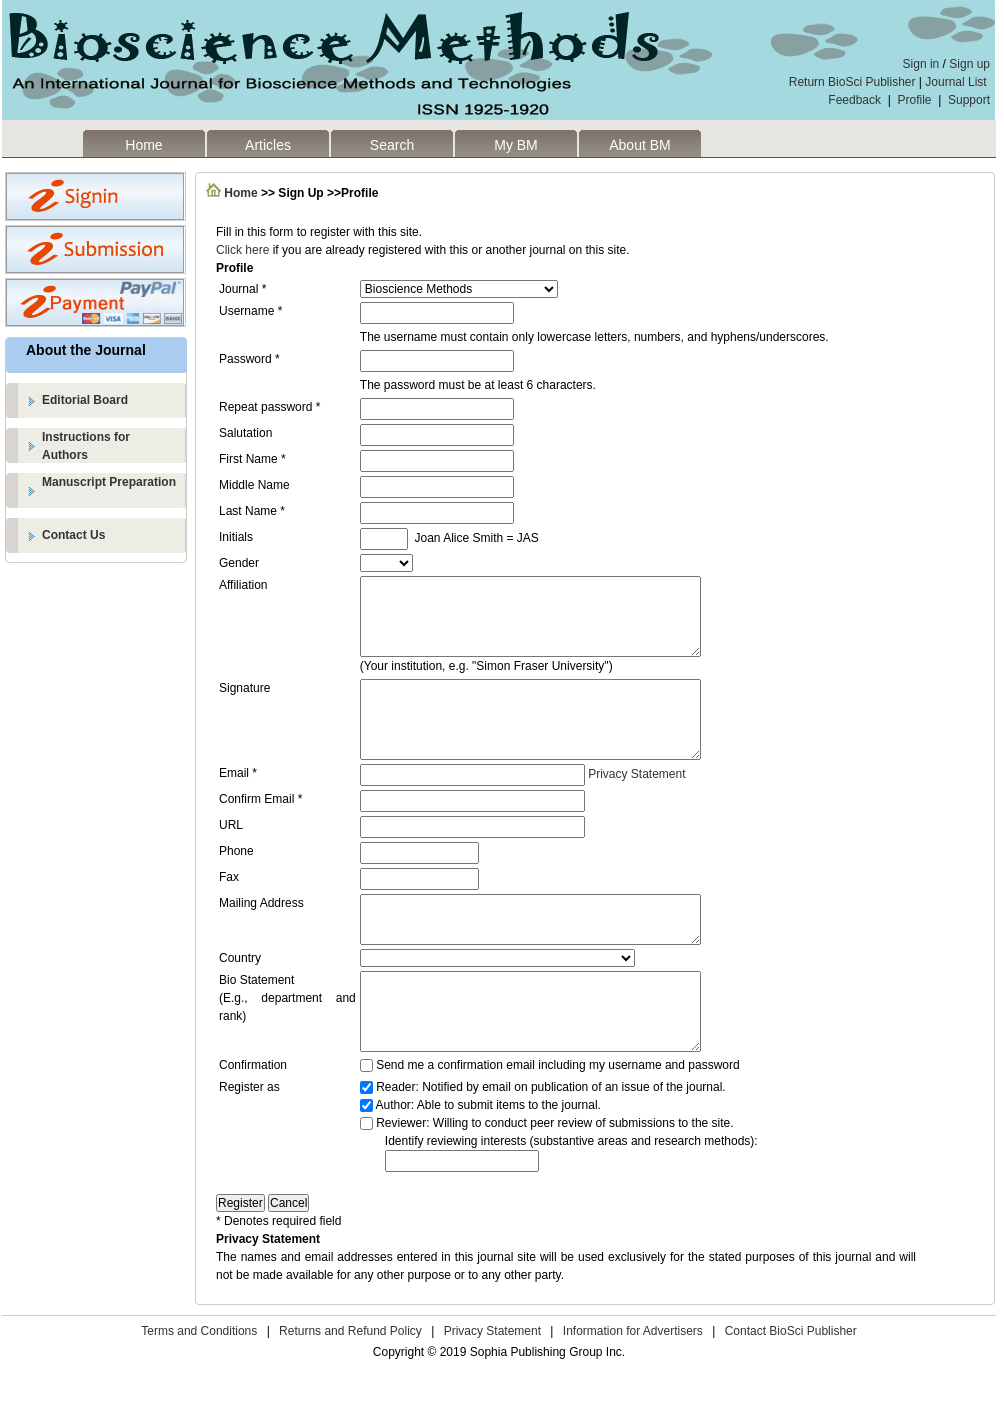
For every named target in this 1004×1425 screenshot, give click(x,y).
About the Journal (86, 350)
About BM (639, 145)
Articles (268, 145)
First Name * (252, 459)
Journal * (242, 289)
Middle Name (254, 485)
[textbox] (462, 1215)
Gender (239, 563)
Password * (249, 359)
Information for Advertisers (633, 1385)
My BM (516, 145)
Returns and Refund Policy (350, 1385)
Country (240, 997)
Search (392, 145)
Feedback (854, 100)
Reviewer (401, 1177)
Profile (915, 100)
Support (969, 100)
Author (392, 1159)
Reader (395, 1141)
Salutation (245, 433)
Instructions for (114, 447)
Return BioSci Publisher (852, 82)
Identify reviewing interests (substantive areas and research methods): (571, 1195)
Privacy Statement (636, 804)
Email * (238, 803)
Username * (250, 311)
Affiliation (243, 585)
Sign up (969, 64)
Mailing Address (261, 933)
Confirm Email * (260, 829)
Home (143, 145)
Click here (242, 250)
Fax (229, 907)
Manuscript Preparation (109, 482)
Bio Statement (256, 1019)
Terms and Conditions (199, 1385)
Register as (249, 1141)
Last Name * (252, 511)
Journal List (957, 82)
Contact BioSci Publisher (791, 1385)
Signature (244, 703)
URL (231, 855)
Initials (236, 537)
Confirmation (253, 1119)
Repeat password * (269, 407)
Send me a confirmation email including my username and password (558, 1119)
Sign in (921, 64)
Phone (236, 881)
